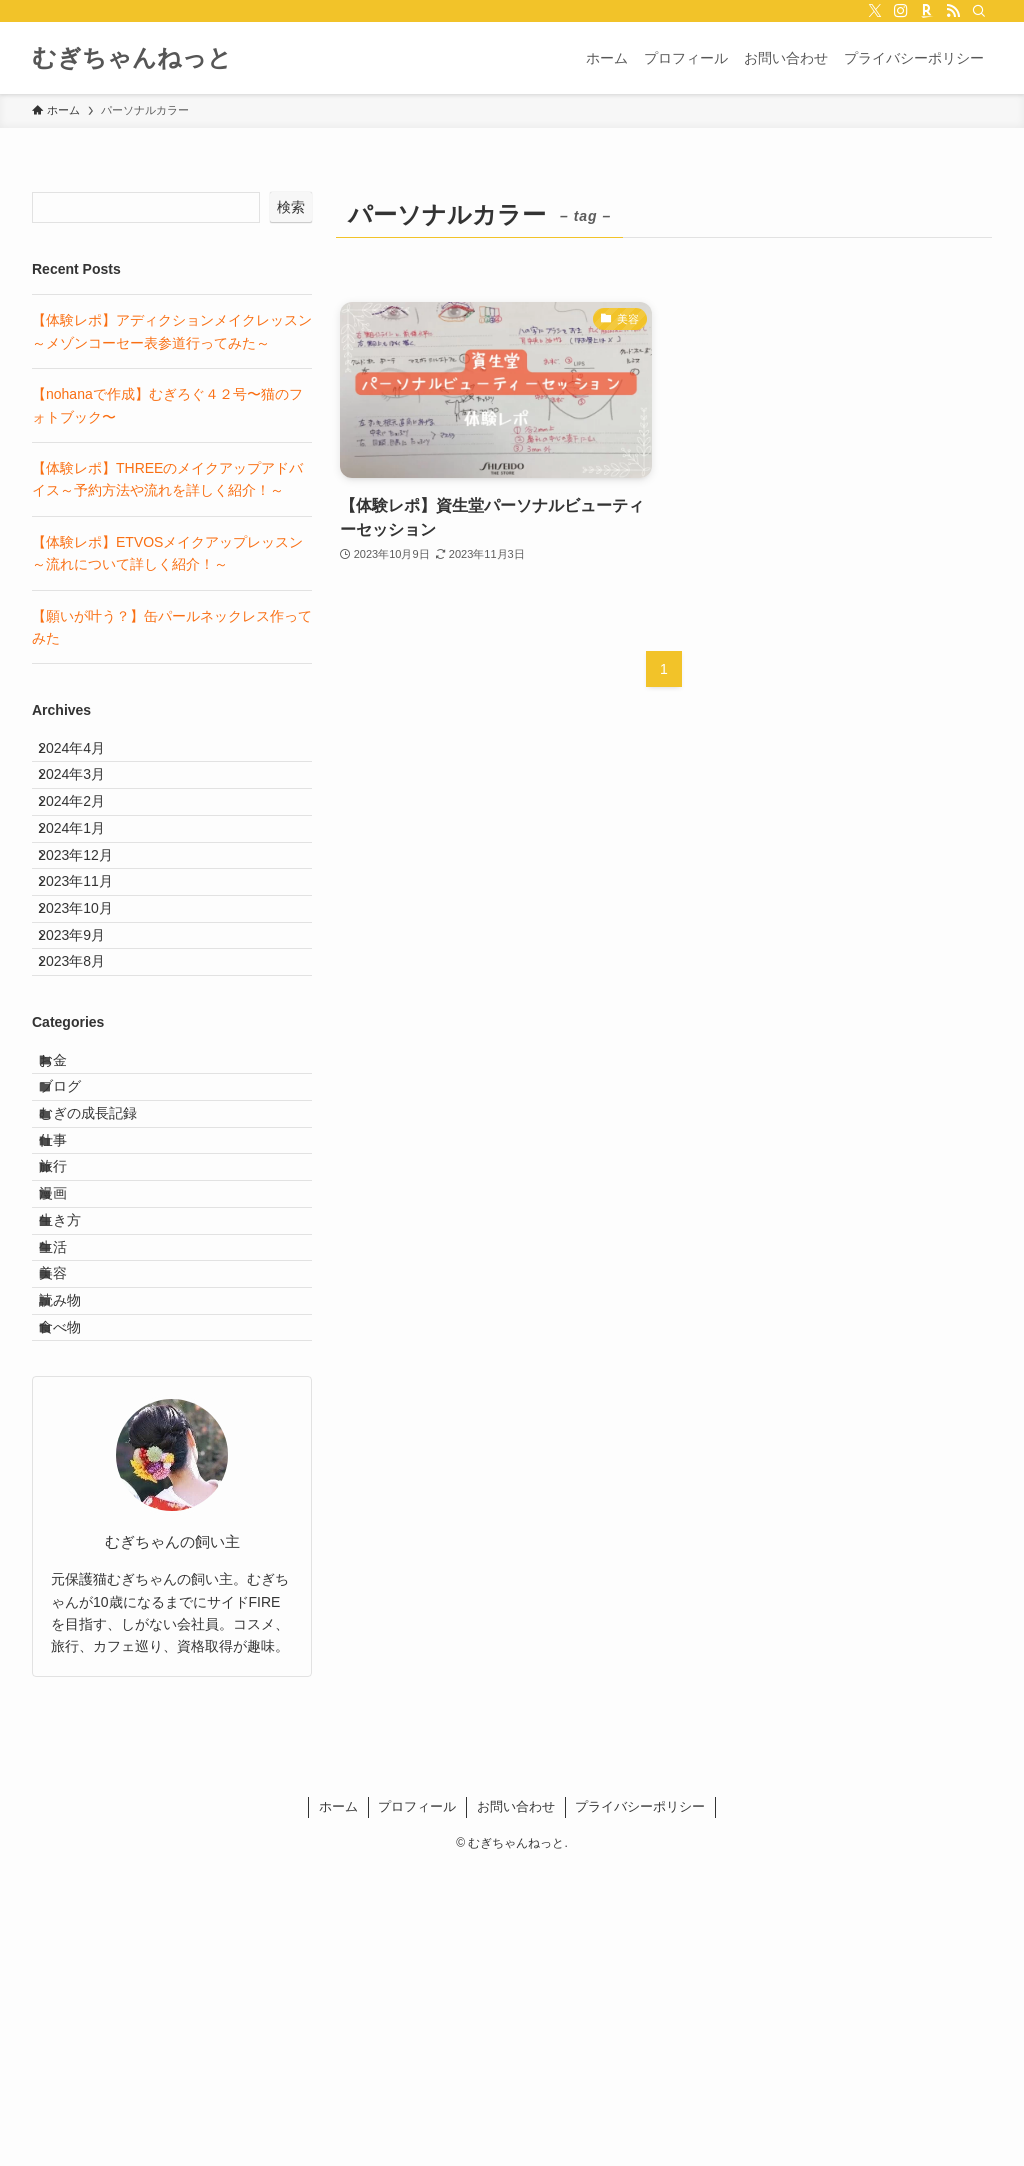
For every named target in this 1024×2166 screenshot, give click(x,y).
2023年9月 (86, 1046)
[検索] (979, 11)
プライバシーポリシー (640, 2103)
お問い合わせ (516, 2103)
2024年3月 (86, 797)
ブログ (78, 1243)
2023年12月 (90, 922)
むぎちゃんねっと (132, 58)
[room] (927, 11)
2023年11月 (90, 963)
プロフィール (417, 2103)
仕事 (71, 1326)
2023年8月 (86, 1088)
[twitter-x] (875, 11)
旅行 (71, 1367)
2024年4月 (86, 755)
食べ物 (78, 1617)
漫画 (71, 1409)
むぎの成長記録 (106, 1284)
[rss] (953, 11)
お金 (71, 1201)
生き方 (78, 1450)
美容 (71, 1534)
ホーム (338, 2103)
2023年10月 (90, 1005)
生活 (71, 1492)
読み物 (78, 1575)
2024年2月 (86, 838)
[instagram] (901, 11)
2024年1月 (86, 880)
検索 (291, 207)
